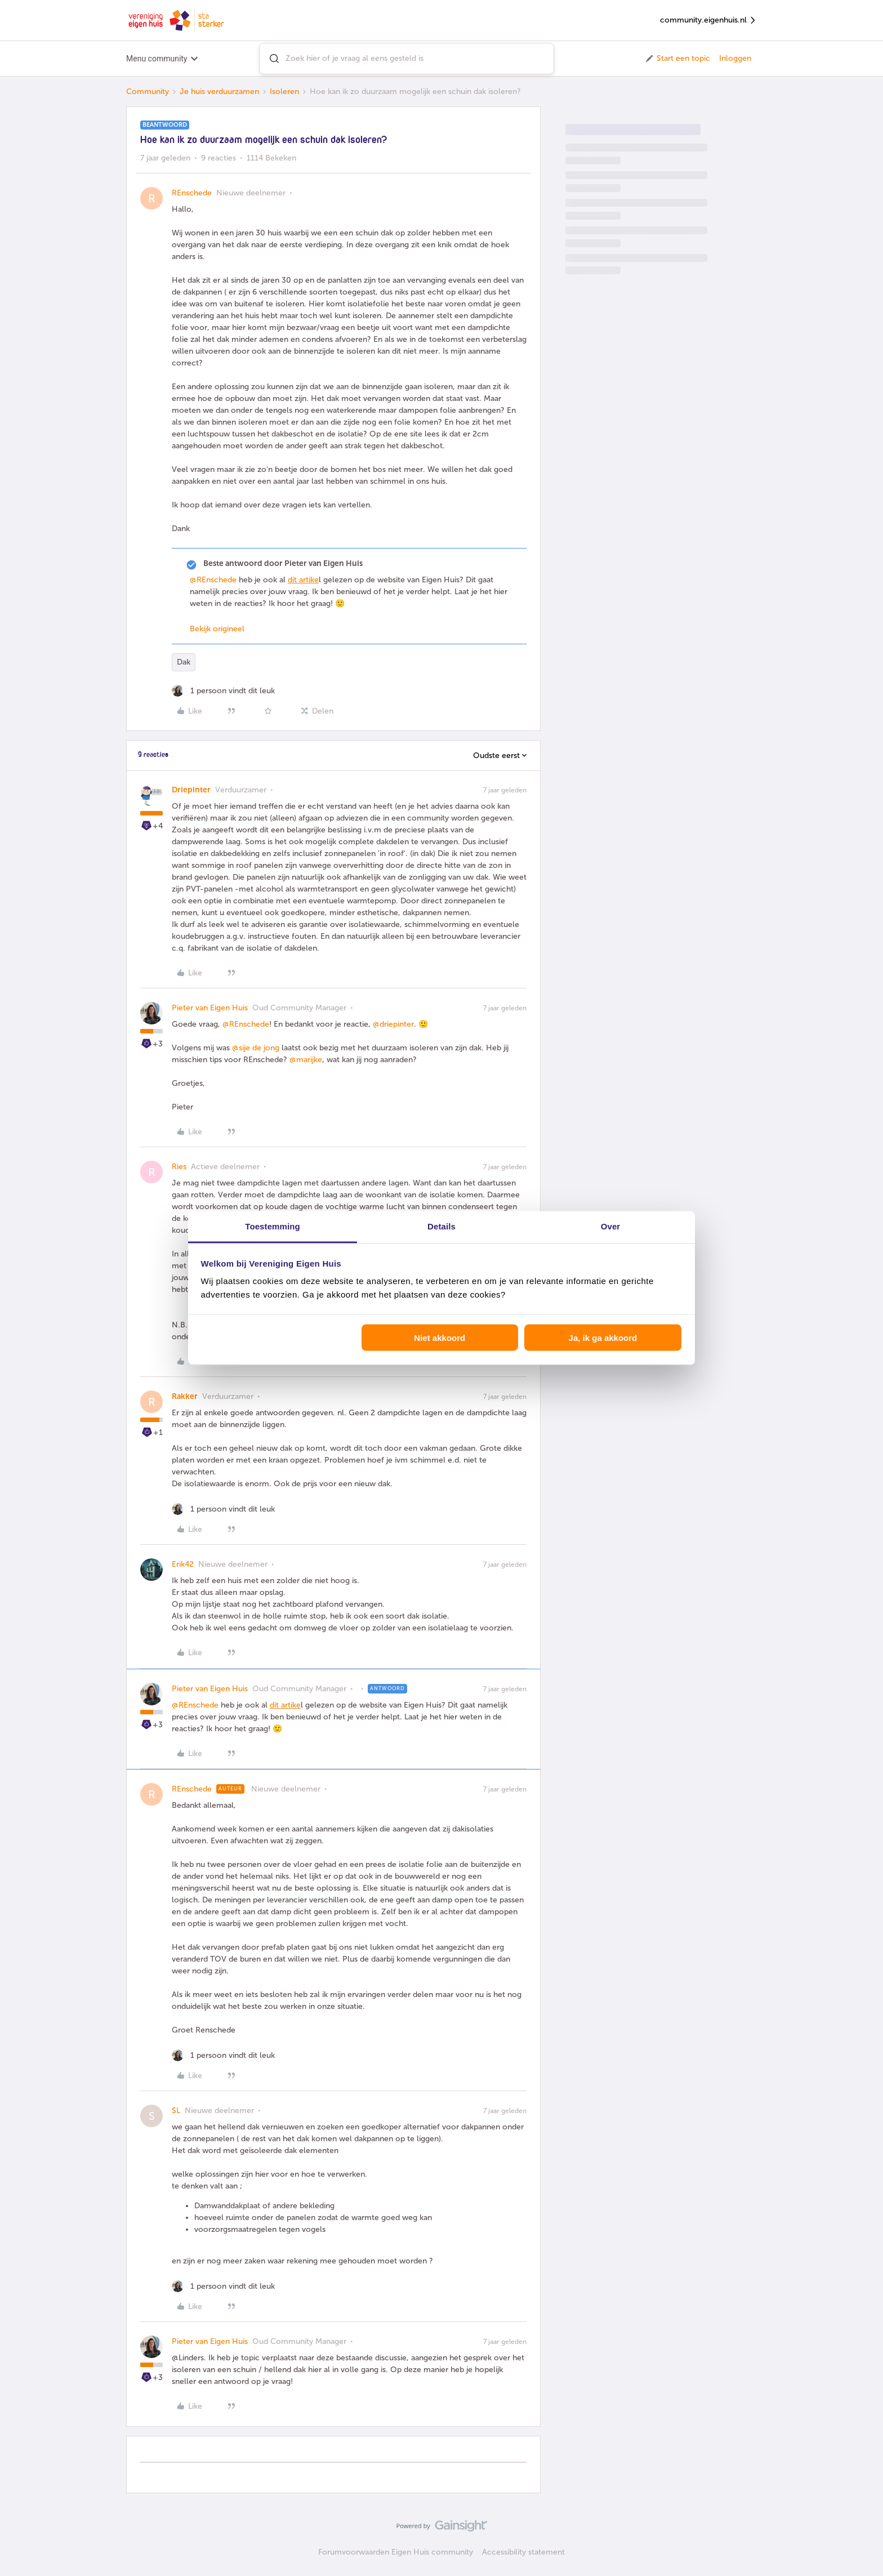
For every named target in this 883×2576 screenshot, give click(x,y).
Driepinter (191, 790)
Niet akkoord (439, 1337)
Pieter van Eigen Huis (210, 1008)
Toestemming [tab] (272, 1226)
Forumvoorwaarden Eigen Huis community (395, 2552)
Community (147, 91)
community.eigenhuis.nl (708, 20)
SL (176, 2110)
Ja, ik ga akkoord (603, 1337)
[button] (677, 58)
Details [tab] (441, 1226)
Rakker (185, 1396)
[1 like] (223, 691)
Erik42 (183, 1564)
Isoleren (284, 91)
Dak (183, 662)
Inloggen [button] (735, 58)
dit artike (303, 580)
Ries (179, 1166)
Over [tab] (611, 1226)
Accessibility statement (523, 2552)
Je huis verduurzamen (219, 91)
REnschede (192, 193)
